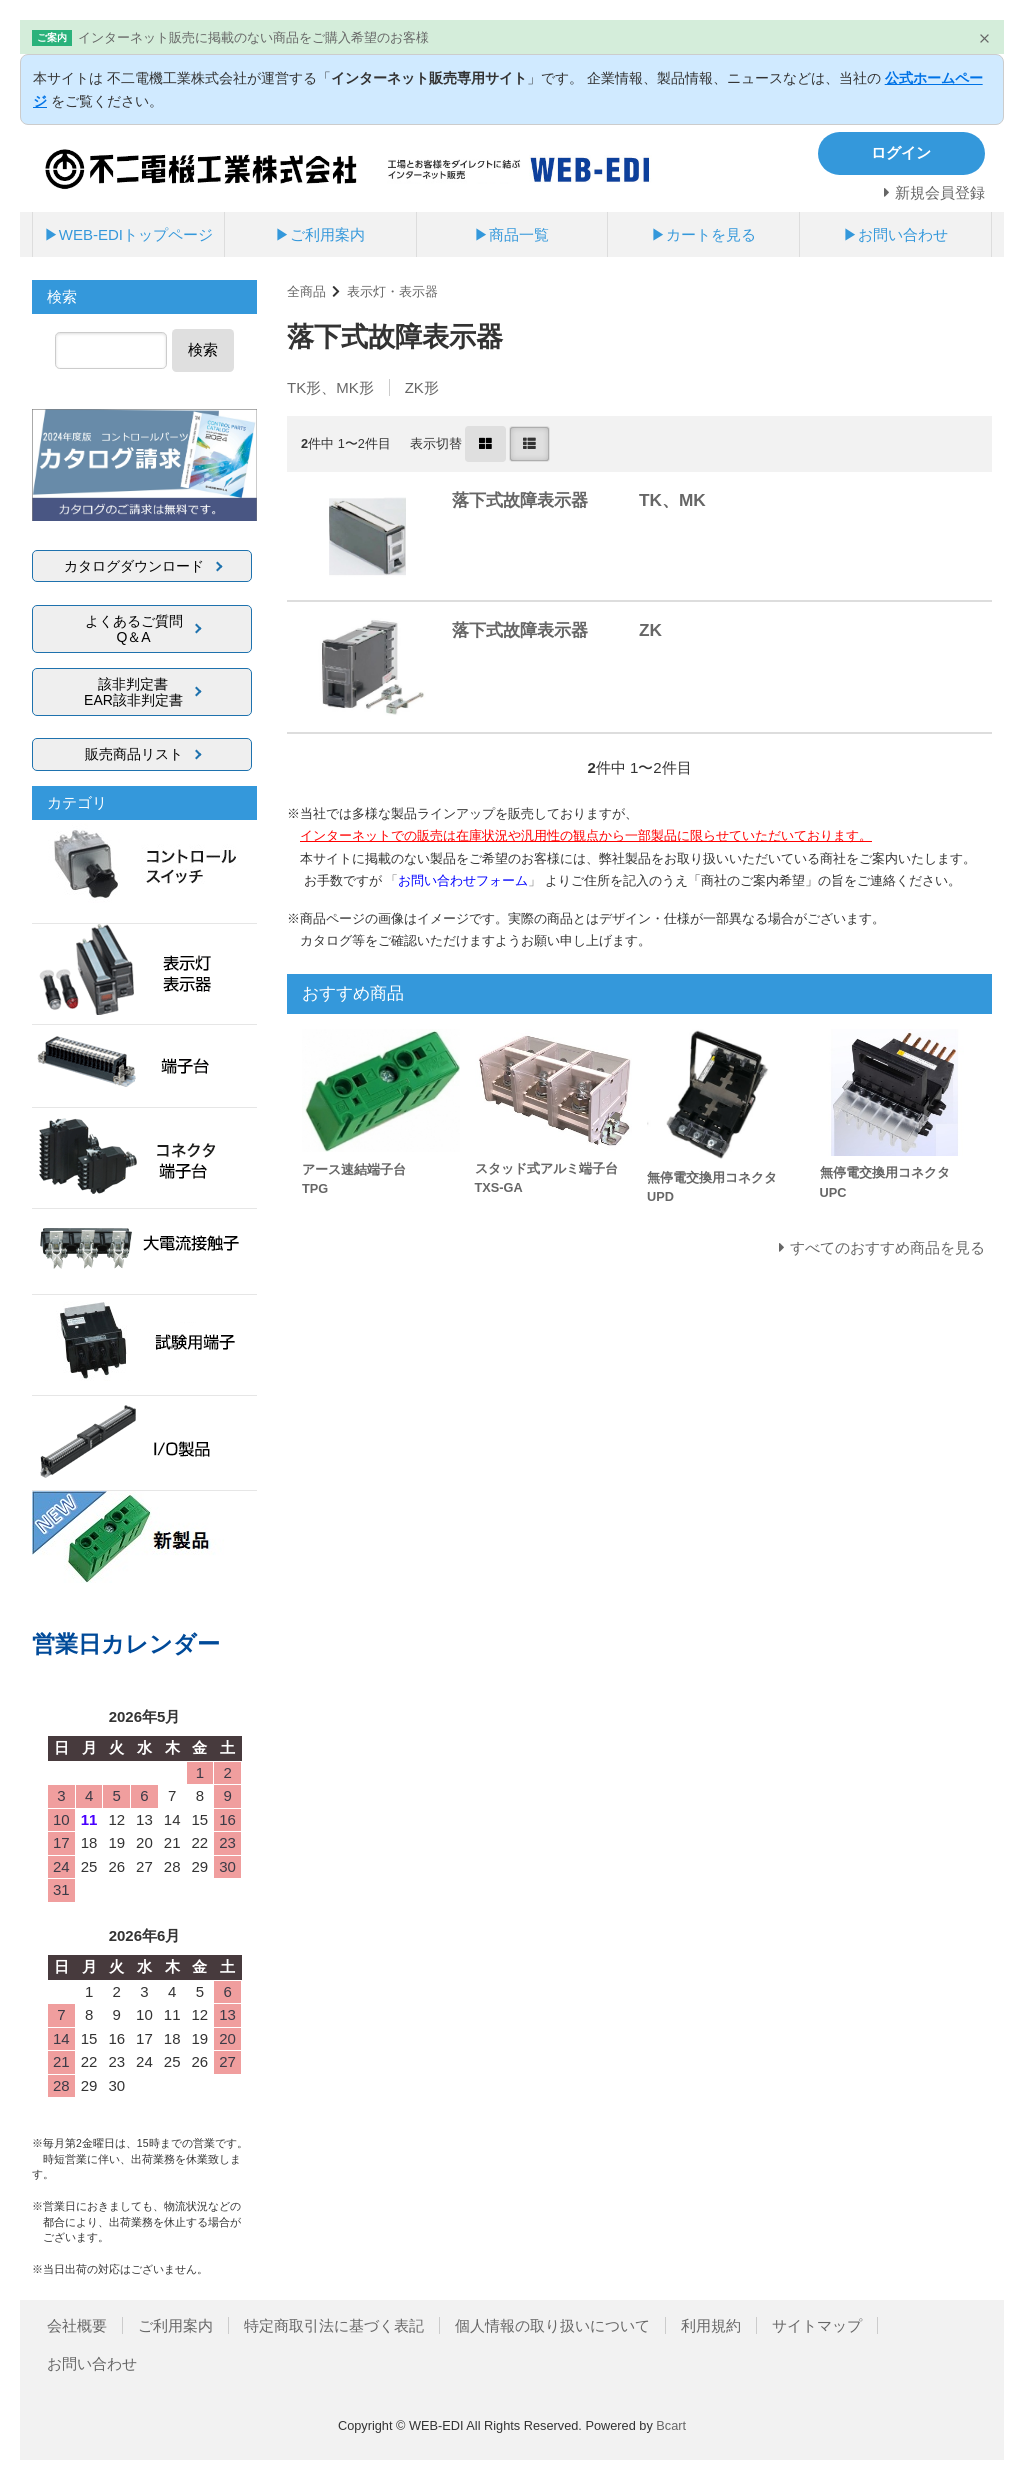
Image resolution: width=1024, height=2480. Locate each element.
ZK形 (422, 387)
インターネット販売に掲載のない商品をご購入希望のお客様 (253, 37)
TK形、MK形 (330, 387)
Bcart (671, 2425)
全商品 (306, 291)
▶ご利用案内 (320, 234)
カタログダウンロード (134, 566)
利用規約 (711, 2325)
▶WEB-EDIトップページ (128, 234)
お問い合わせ (92, 2363)
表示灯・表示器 (392, 291)
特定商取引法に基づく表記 (334, 2325)
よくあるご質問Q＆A (134, 629)
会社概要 (77, 2325)
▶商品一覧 (511, 234)
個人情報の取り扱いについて (552, 2325)
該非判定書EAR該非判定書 (133, 692)
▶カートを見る (703, 234)
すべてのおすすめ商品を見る (887, 1247)
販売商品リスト (134, 754)
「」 (465, 880)
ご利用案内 (175, 2325)
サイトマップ (817, 2325)
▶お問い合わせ (895, 234)
